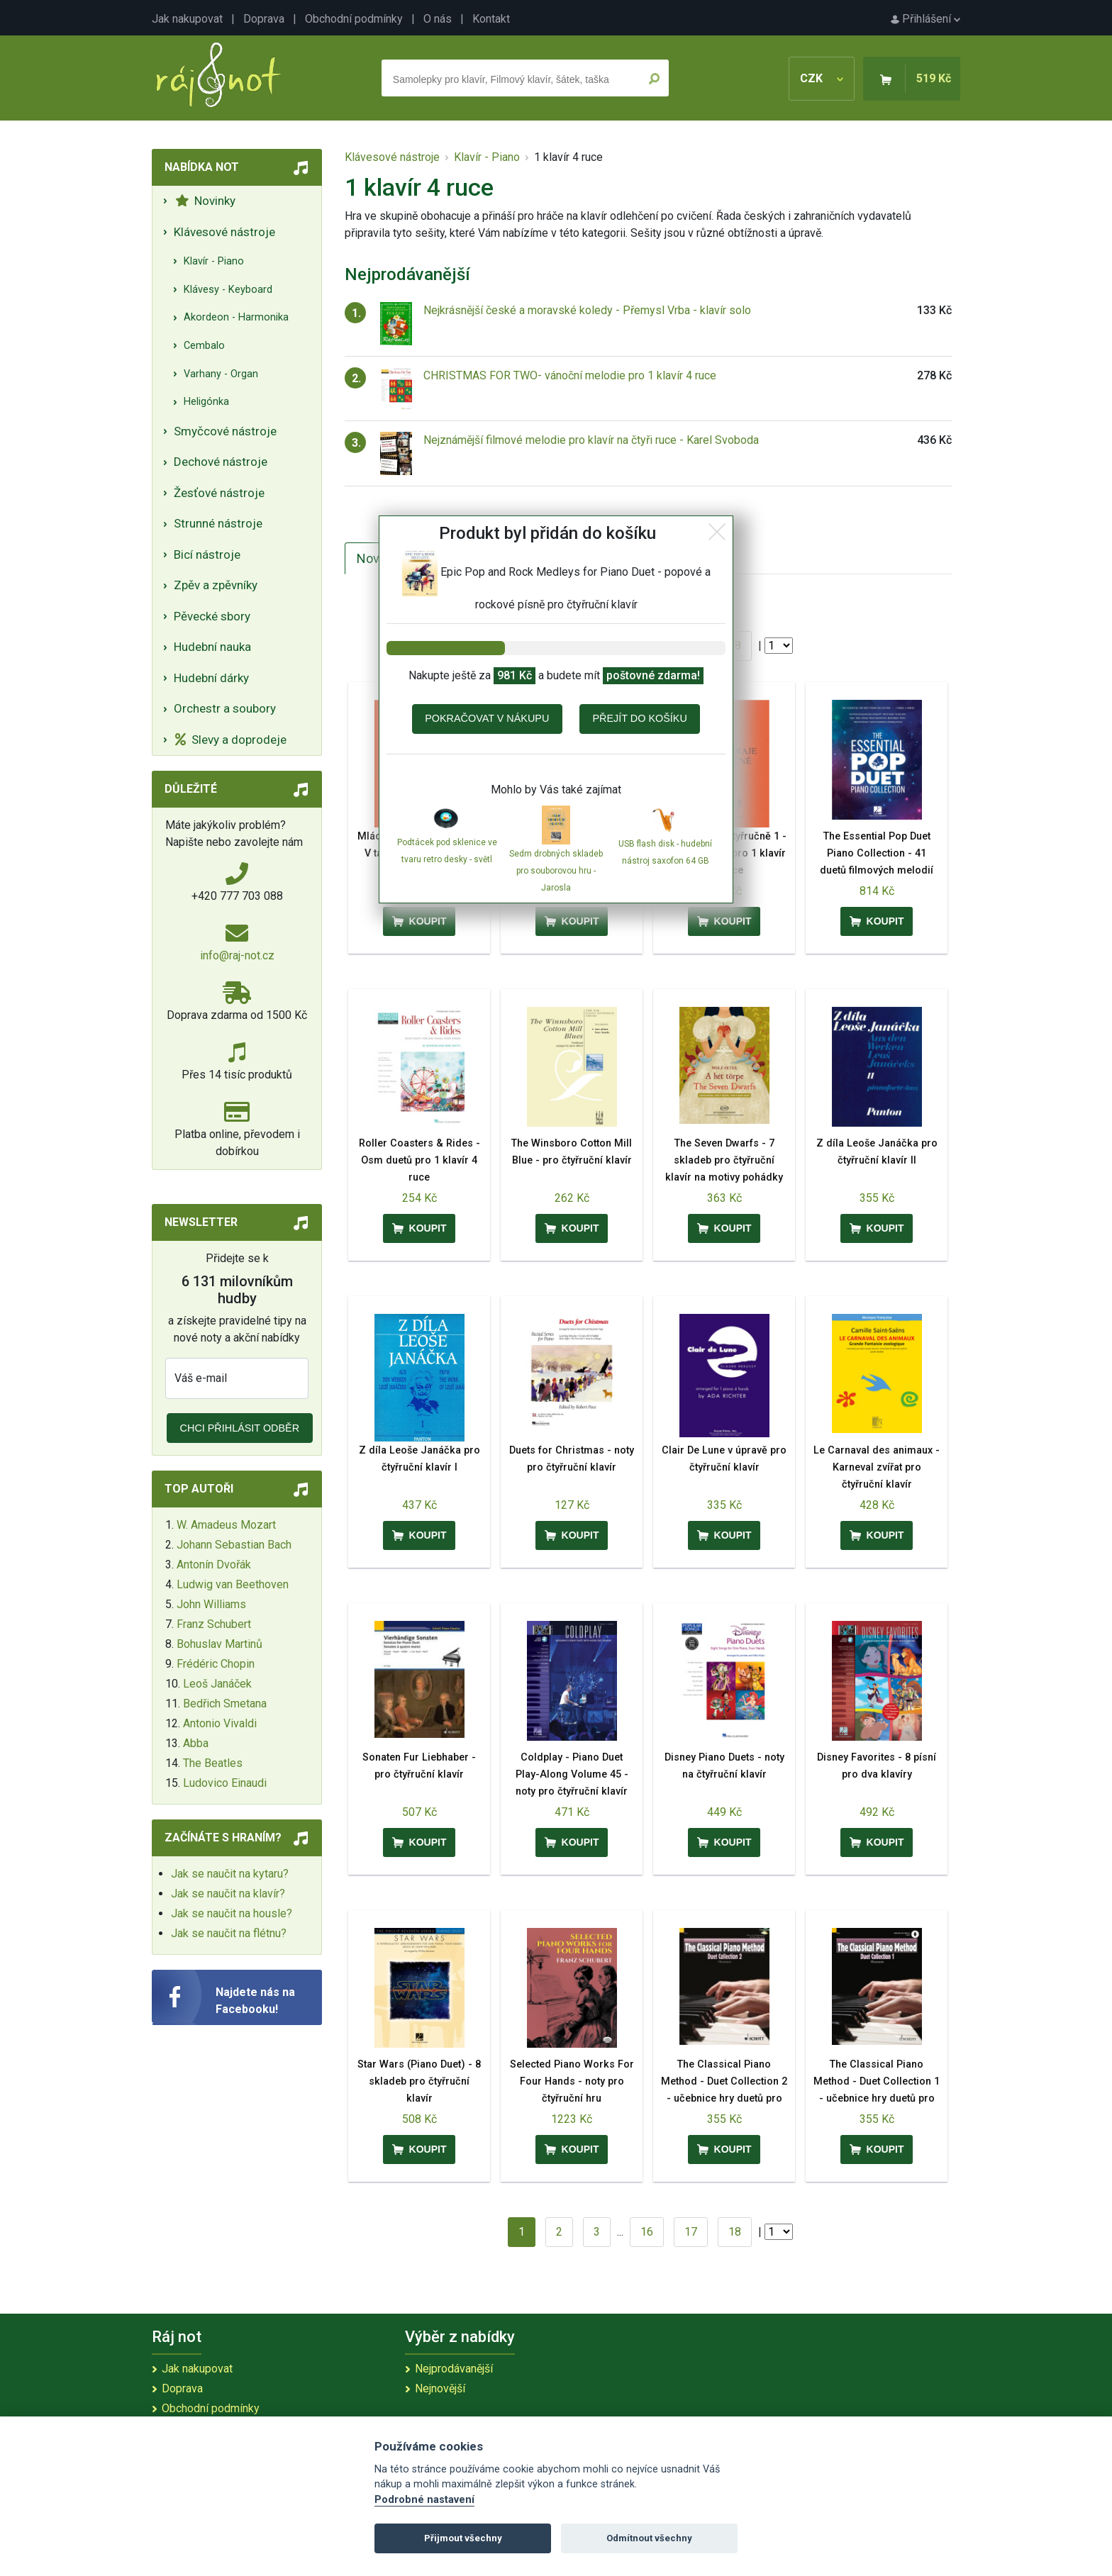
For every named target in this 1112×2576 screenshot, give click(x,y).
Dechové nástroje (220, 462)
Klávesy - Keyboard (228, 290)
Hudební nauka (212, 647)
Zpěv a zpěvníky (215, 585)
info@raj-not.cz (237, 955)
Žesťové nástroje (219, 493)
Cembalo (204, 346)
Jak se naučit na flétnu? (229, 1933)
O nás (437, 19)
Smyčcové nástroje (225, 431)
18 (734, 645)
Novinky (205, 201)
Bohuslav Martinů (219, 1644)
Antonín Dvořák (214, 1564)
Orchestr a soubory (225, 708)
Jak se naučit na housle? (231, 1913)
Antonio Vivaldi (220, 1723)
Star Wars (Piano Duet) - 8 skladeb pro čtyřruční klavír (419, 2081)
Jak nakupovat (187, 19)
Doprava (263, 19)
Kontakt (491, 19)
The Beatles (213, 1763)
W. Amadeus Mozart (226, 1525)
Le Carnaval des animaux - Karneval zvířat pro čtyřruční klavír (876, 1467)
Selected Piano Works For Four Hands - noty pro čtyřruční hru (572, 2081)
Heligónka (206, 402)
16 (646, 2231)
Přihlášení (925, 19)
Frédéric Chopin (216, 1664)
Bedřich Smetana (225, 1703)
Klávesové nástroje (224, 232)
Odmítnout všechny (649, 2538)
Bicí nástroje (207, 554)
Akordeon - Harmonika (236, 317)
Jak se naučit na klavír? (228, 1893)
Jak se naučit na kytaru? (230, 1873)
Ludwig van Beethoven (233, 1584)
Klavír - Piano (214, 261)
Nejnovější (440, 2388)
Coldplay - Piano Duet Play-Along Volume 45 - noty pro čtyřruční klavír (572, 1774)
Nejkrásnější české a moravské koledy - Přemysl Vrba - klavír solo (587, 310)
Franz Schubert (214, 1624)
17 (690, 2231)
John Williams (211, 1604)
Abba (195, 1743)
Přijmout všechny (463, 2538)
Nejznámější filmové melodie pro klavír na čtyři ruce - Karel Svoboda (591, 440)
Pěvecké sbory (212, 616)
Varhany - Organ (221, 374)
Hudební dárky (211, 678)
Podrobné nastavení (424, 2500)
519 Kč (933, 78)
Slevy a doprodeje (231, 739)
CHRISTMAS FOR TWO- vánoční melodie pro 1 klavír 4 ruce (569, 375)
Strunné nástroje (218, 523)
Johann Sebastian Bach (234, 1544)
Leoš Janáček (217, 1683)
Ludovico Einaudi (225, 1783)
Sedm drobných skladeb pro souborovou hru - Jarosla (556, 871)
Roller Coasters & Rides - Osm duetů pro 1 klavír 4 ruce (419, 1160)
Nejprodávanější (454, 2368)
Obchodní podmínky (354, 19)
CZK (821, 78)
